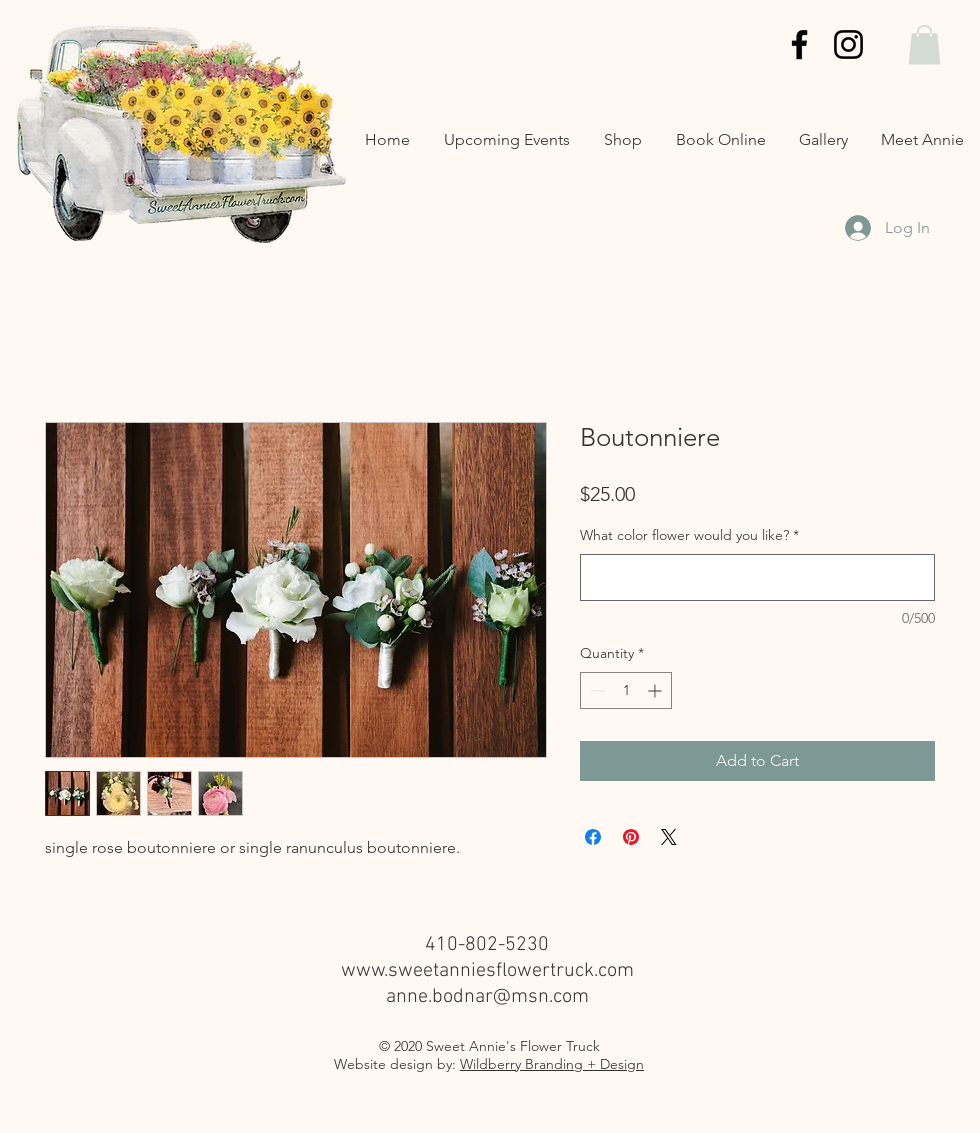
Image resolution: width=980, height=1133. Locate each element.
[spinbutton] (626, 690)
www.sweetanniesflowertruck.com (487, 971)
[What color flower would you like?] (757, 577)
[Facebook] (799, 44)
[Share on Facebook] (593, 837)
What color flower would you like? (689, 535)
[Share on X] (669, 837)
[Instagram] (848, 44)
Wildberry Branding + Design (552, 1064)
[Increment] (656, 690)
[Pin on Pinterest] (631, 837)
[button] (924, 44)
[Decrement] (595, 690)
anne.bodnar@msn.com (487, 997)
